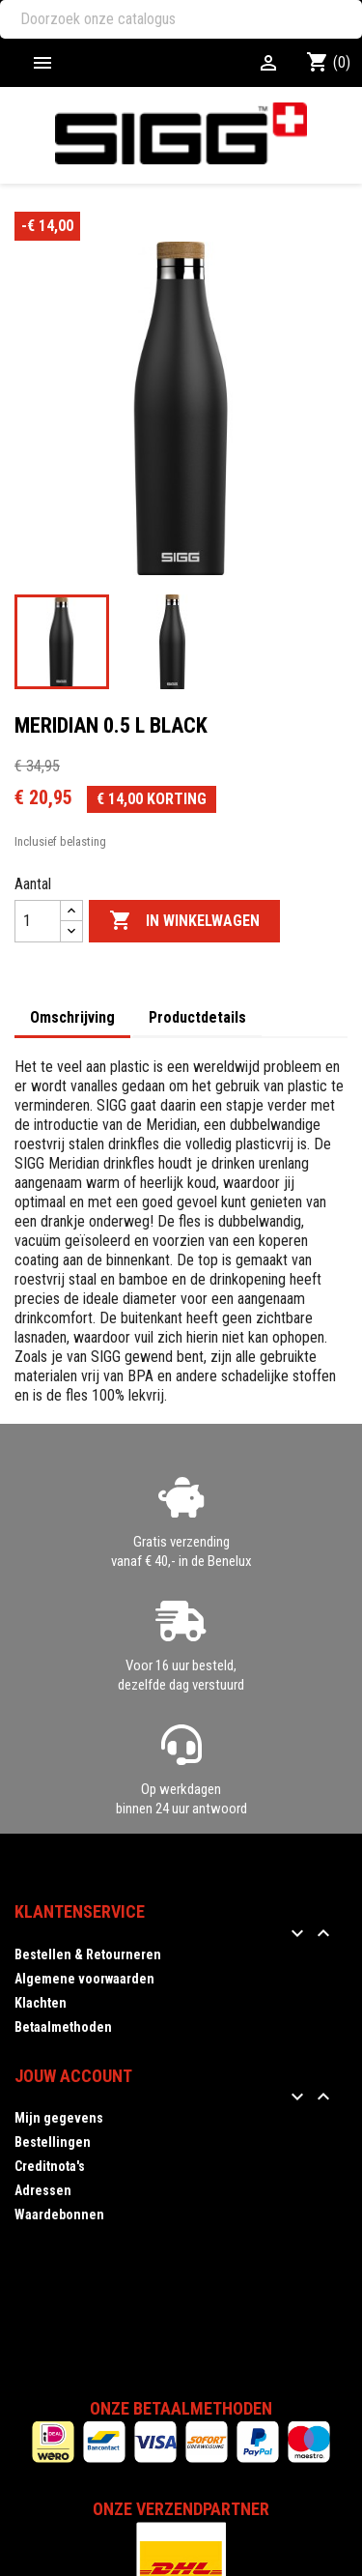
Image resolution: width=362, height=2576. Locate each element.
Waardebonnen (59, 2214)
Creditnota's (49, 2166)
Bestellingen (52, 2142)
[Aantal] (37, 921)
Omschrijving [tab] (72, 1017)
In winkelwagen (184, 921)
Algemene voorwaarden (84, 1978)
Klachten (40, 2003)
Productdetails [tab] (197, 1017)
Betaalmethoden (63, 2027)
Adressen (42, 2190)
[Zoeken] (181, 19)
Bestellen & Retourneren (87, 1954)
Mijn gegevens (58, 2118)
